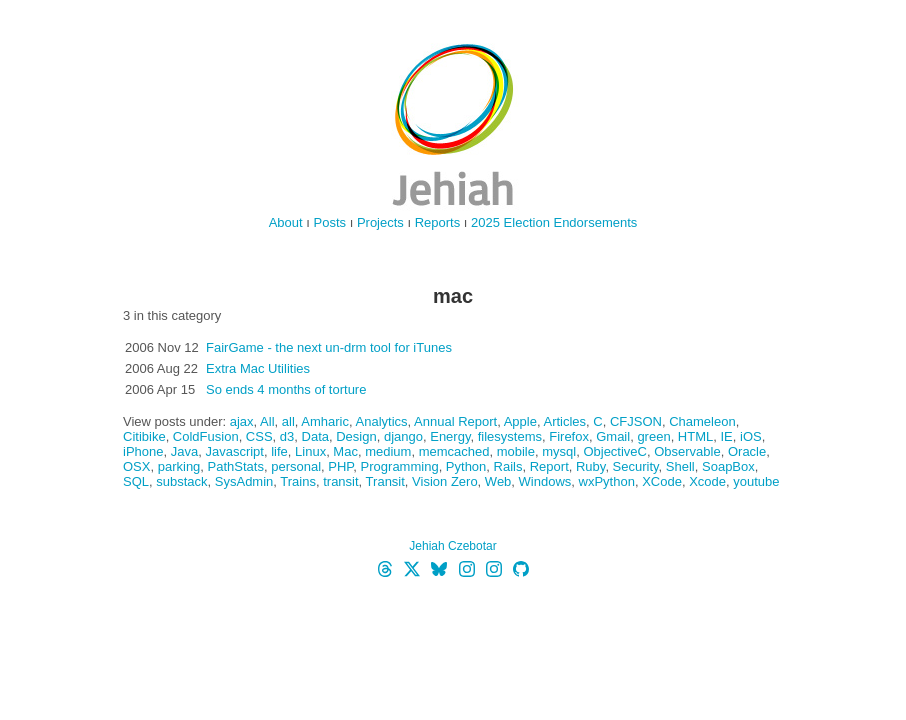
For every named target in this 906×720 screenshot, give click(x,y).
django (403, 436)
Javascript (234, 451)
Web (498, 481)
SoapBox (728, 466)
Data (315, 436)
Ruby (590, 466)
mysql (559, 451)
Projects (380, 222)
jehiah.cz (453, 125)
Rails (508, 466)
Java (184, 451)
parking (179, 466)
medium (388, 451)
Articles (564, 421)
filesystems (510, 436)
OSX (136, 466)
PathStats (236, 466)
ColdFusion (206, 436)
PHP (340, 466)
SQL (136, 481)
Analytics (382, 421)
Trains (298, 481)
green (653, 436)
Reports (438, 222)
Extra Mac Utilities (258, 368)
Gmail (613, 436)
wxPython (607, 481)
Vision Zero (445, 481)
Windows (545, 481)
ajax (242, 421)
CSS (259, 436)
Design (356, 436)
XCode (662, 481)
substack (181, 481)
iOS (751, 436)
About (286, 222)
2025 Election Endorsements (554, 222)
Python (466, 466)
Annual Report (455, 421)
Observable (687, 451)
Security (636, 466)
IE (726, 436)
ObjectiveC (615, 451)
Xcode (707, 481)
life (279, 451)
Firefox (569, 436)
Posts (330, 222)
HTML (695, 436)
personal (296, 466)
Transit (385, 481)
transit (340, 481)
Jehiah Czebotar (452, 546)
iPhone (143, 451)
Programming (400, 466)
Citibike (144, 436)
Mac (345, 451)
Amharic (325, 421)
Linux (310, 451)
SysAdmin (244, 481)
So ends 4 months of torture (286, 389)
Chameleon (702, 421)
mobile (516, 451)
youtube (756, 481)
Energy (450, 436)
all (288, 421)
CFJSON (636, 421)
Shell (680, 466)
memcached (454, 451)
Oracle (747, 451)
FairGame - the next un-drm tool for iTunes (329, 347)
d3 (287, 436)
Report (549, 466)
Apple (520, 421)
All (267, 421)
